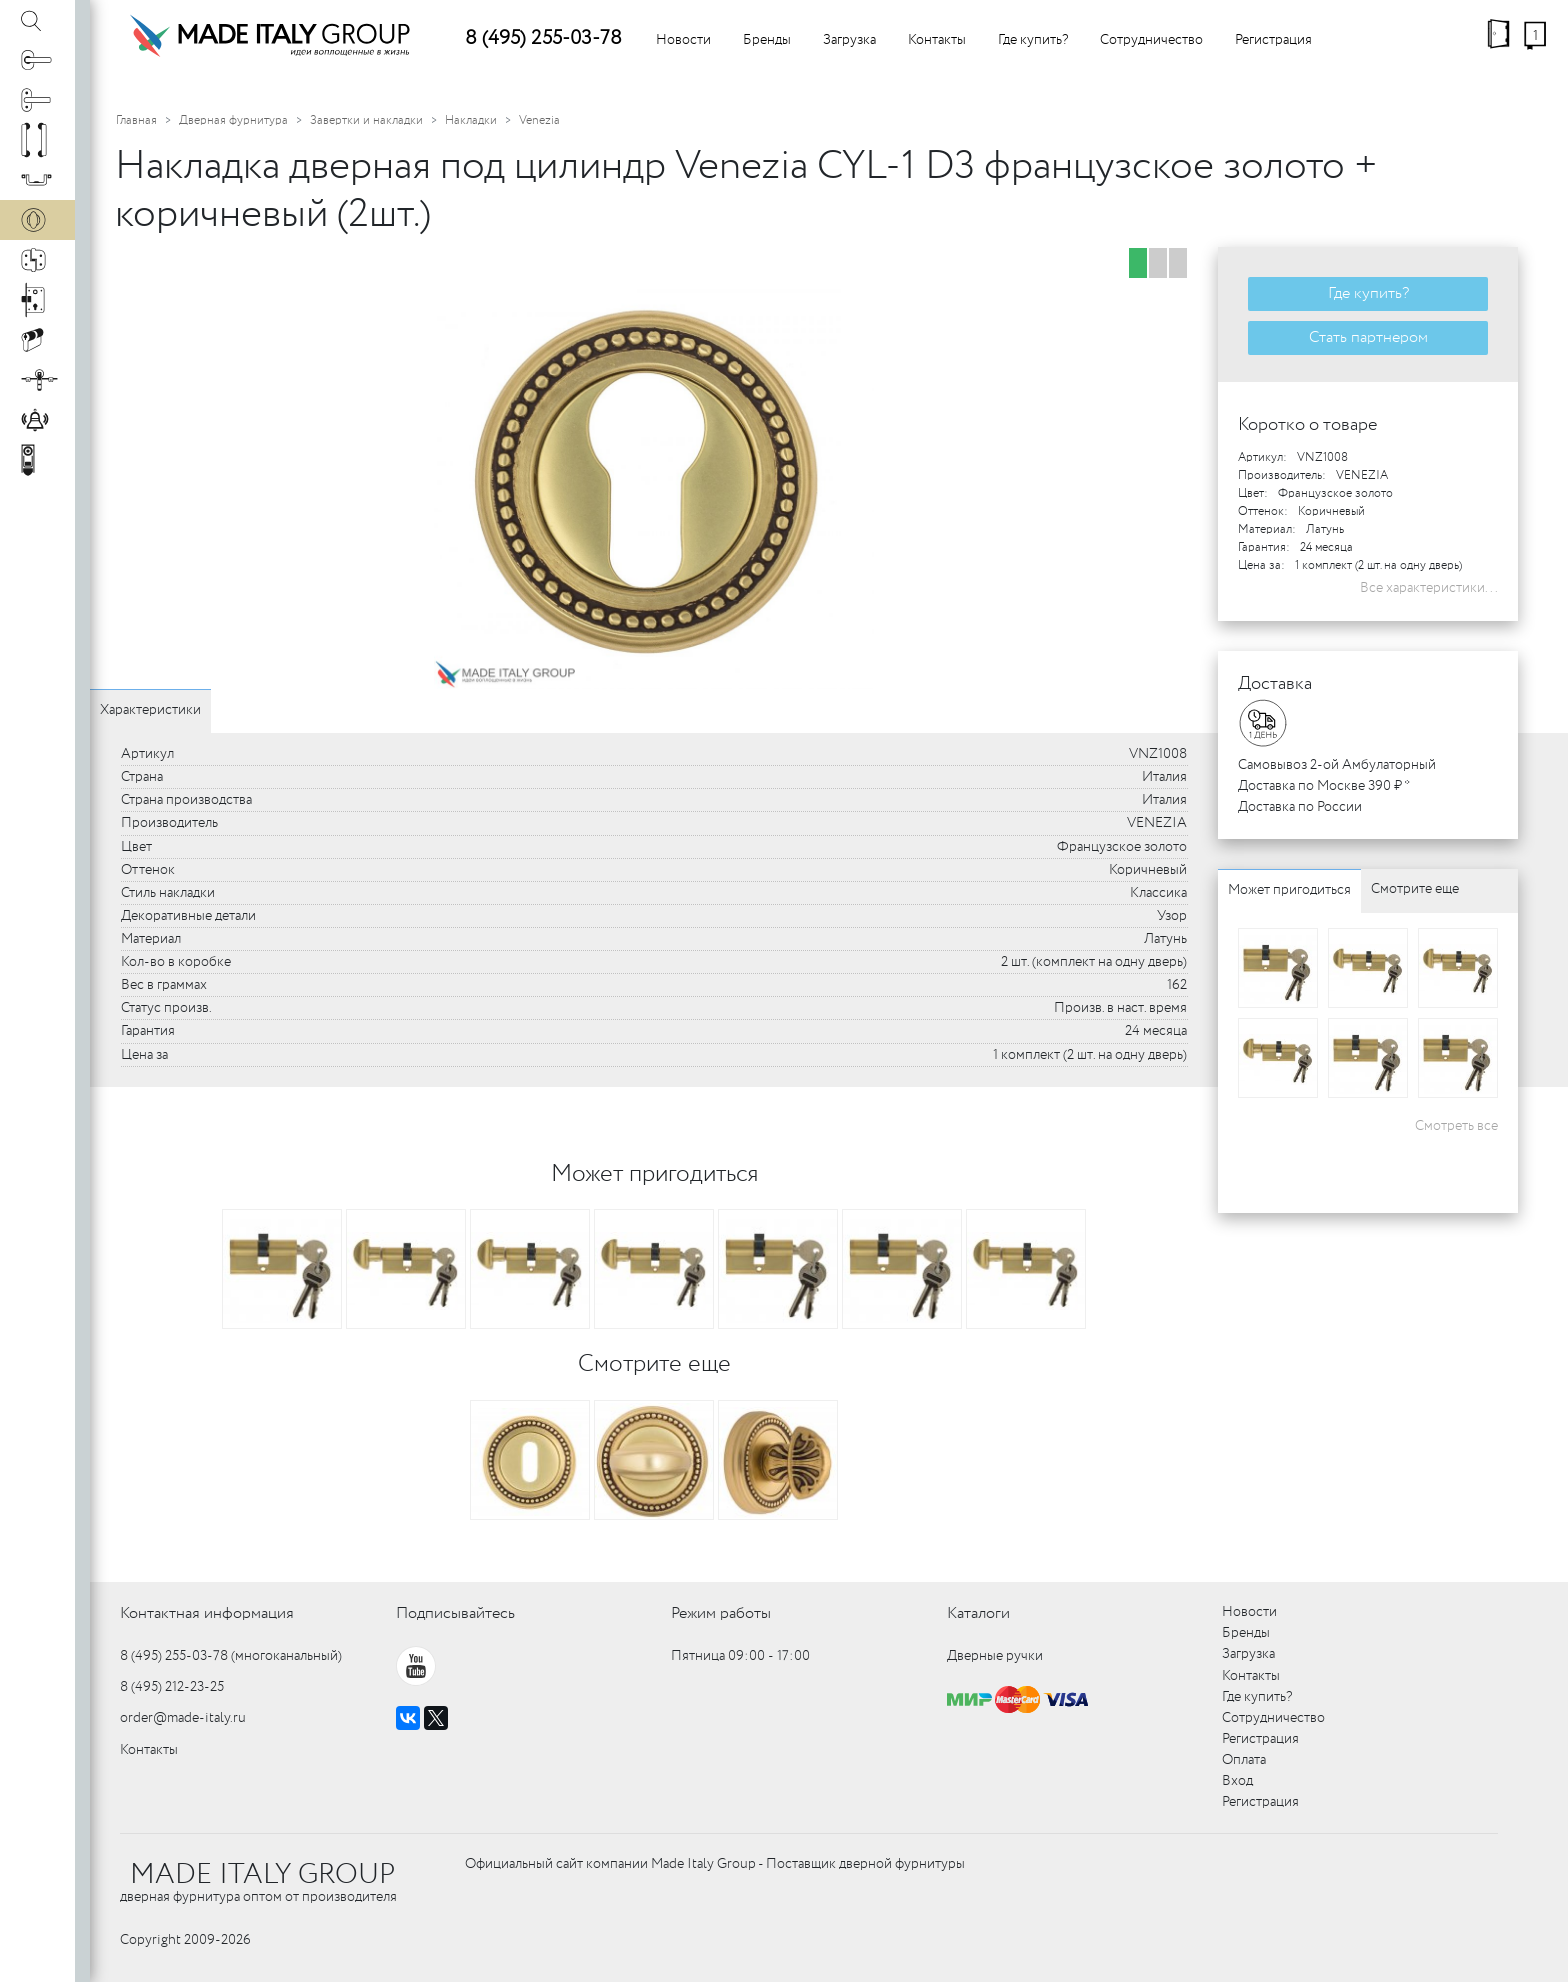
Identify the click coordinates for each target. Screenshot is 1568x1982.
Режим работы (721, 1613)
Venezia (539, 120)
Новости (683, 40)
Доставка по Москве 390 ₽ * (1324, 786)
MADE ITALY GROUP (262, 1875)
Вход (1237, 1781)
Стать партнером (1368, 337)
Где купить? (1033, 40)
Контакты (937, 40)
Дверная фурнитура (233, 120)
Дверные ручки (995, 1656)
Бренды (767, 40)
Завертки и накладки (366, 120)
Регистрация (1273, 40)
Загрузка (849, 40)
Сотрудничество (1151, 40)
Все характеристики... (1429, 588)
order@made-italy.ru (183, 1718)
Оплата (1244, 1760)
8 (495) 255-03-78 (543, 38)
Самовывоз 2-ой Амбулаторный (1337, 765)
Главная (136, 120)
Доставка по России (1300, 807)
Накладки (471, 120)
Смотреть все (1456, 1126)
